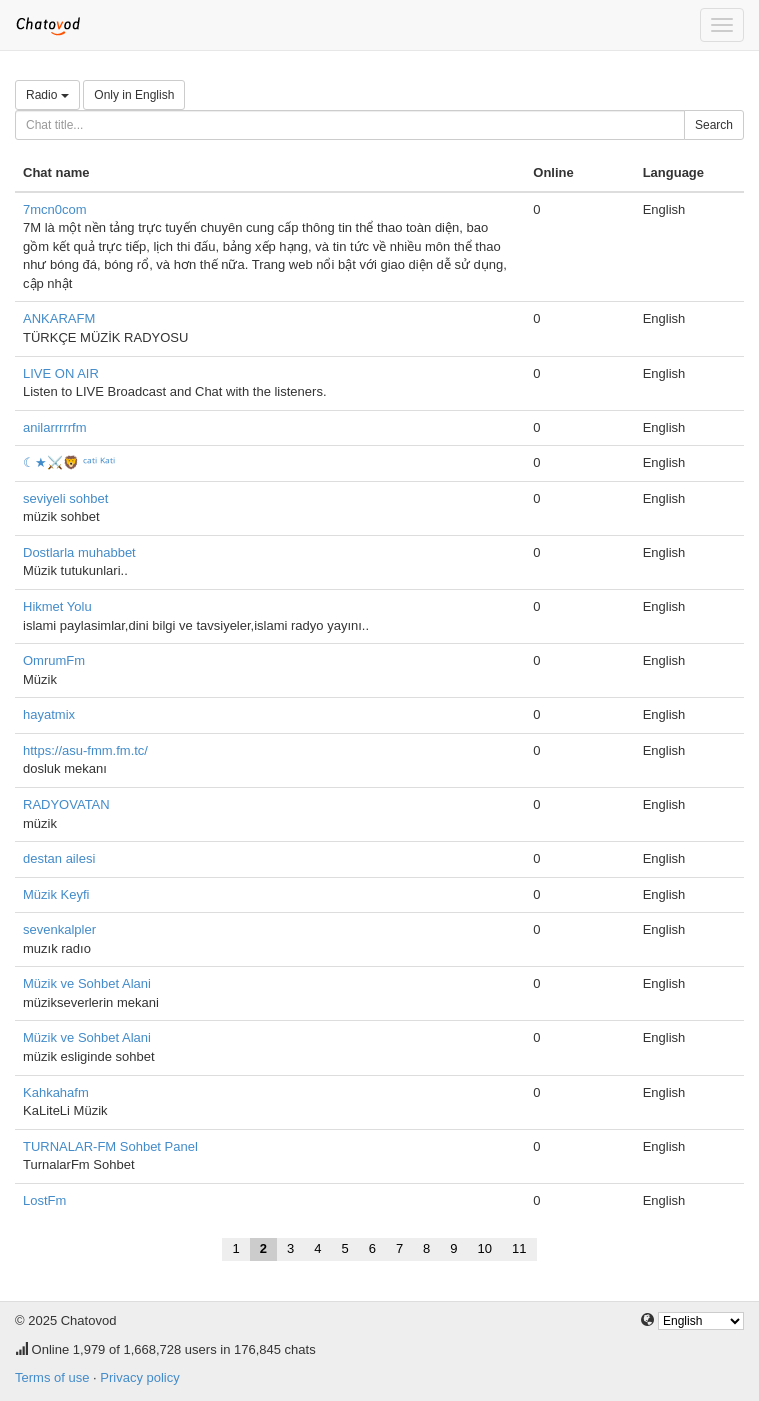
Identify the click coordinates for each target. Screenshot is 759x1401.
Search (714, 125)
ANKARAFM (59, 318)
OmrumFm (54, 660)
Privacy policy (139, 1377)
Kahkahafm (56, 1092)
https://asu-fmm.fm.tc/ (85, 750)
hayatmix (49, 714)
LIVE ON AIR (61, 373)
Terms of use (52, 1377)
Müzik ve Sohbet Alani (87, 983)
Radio (47, 95)
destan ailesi (59, 858)
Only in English (134, 95)
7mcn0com (55, 209)
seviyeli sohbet (65, 498)
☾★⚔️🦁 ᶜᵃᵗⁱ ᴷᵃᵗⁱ (69, 462)
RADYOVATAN (66, 804)
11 (519, 1248)
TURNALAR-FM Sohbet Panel (110, 1146)
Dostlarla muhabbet (79, 552)
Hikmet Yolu (57, 606)
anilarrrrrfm (55, 427)
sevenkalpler (59, 929)
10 (485, 1248)
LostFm (44, 1200)
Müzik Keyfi (56, 894)
